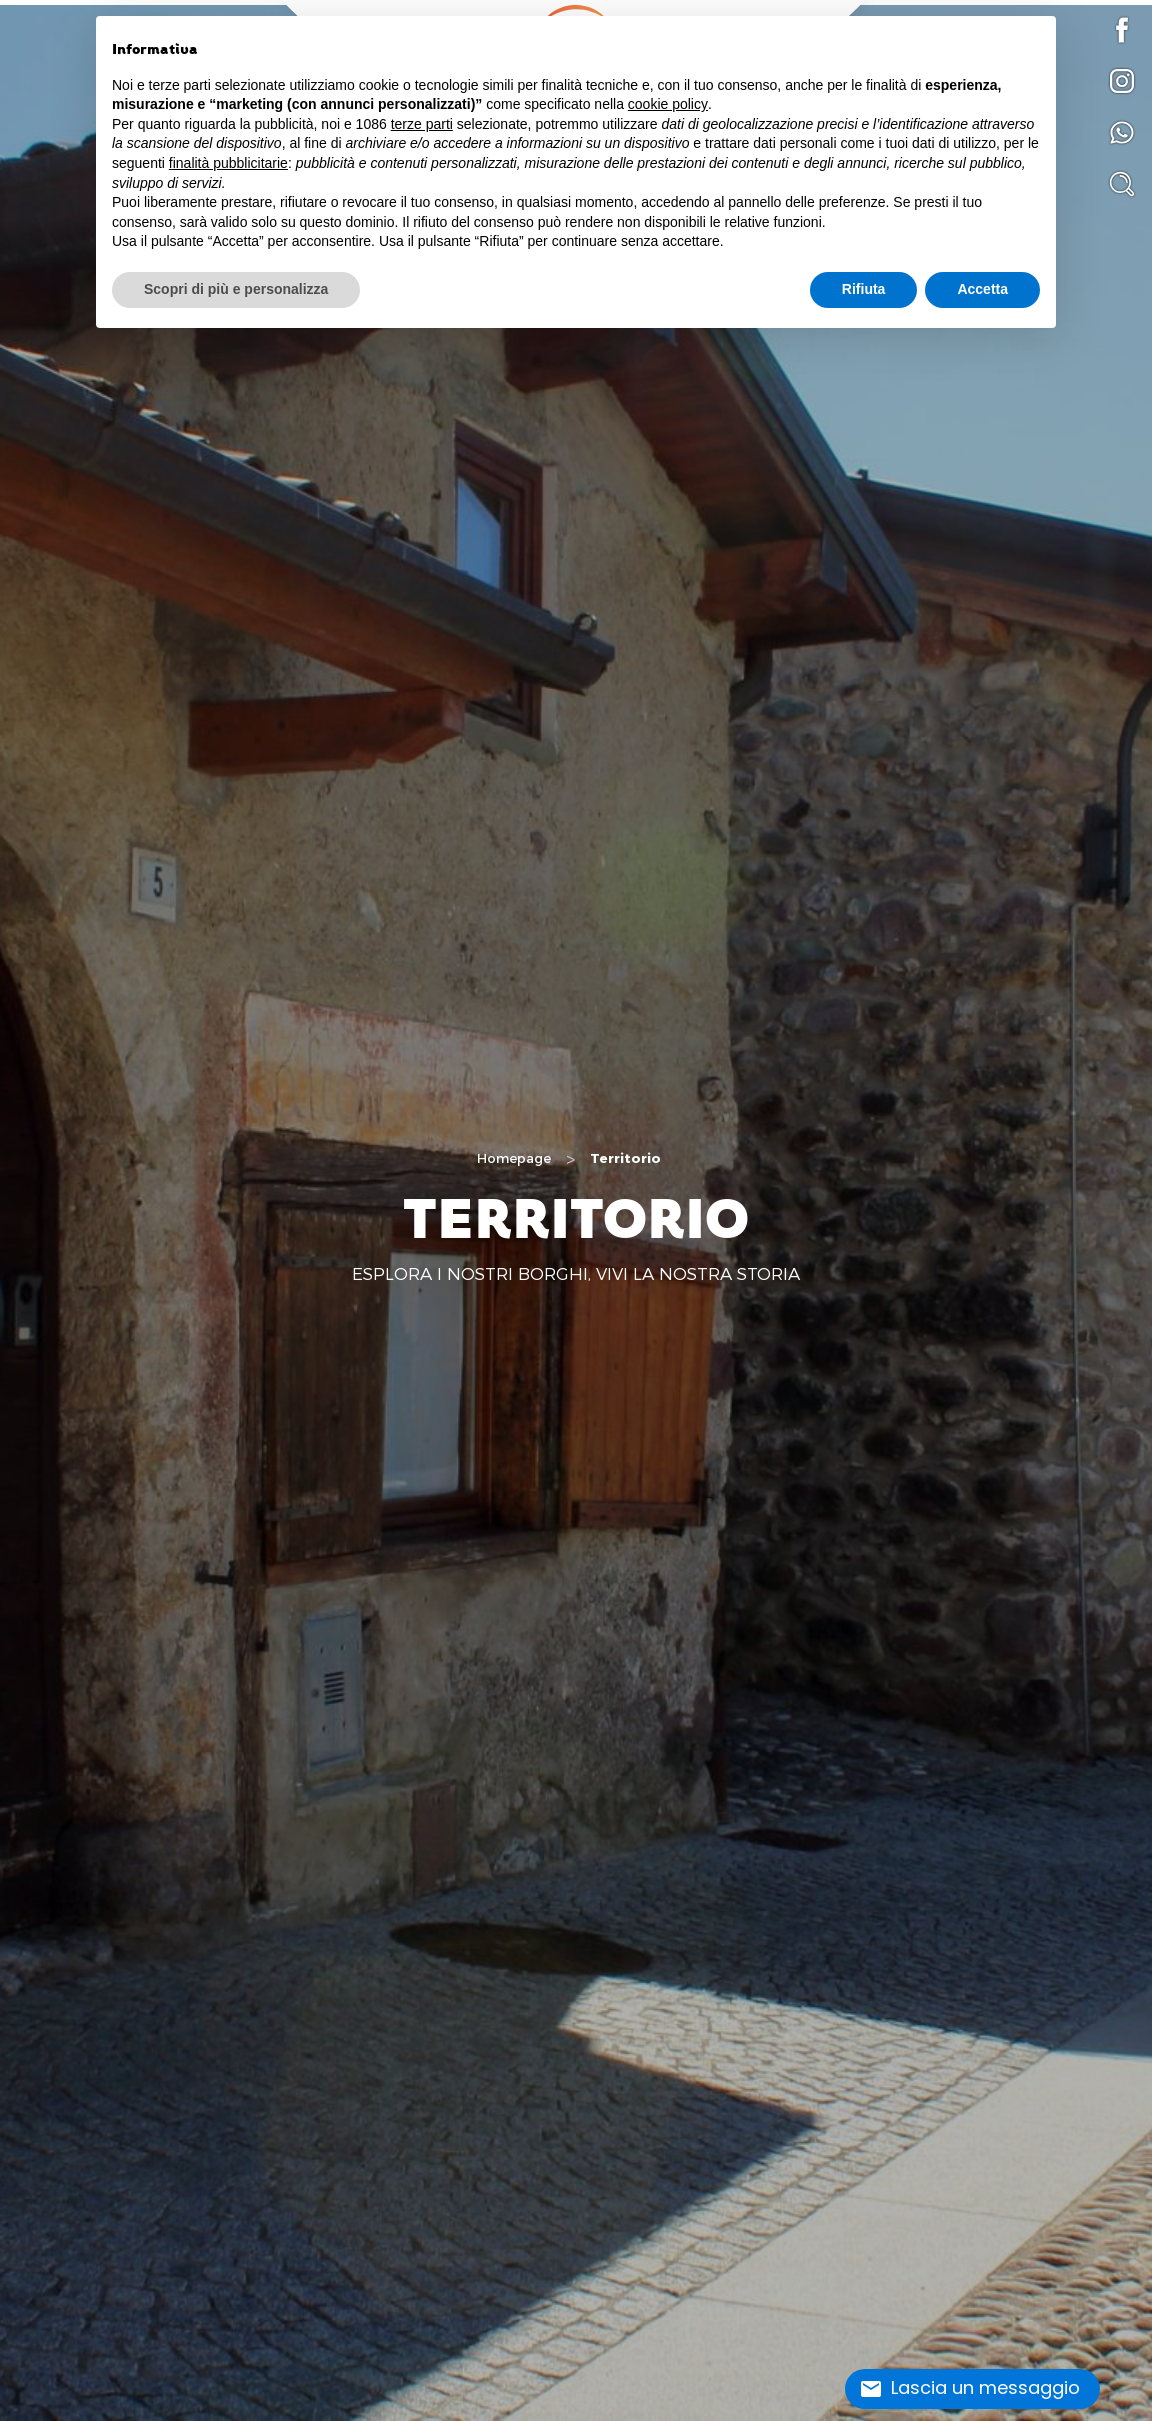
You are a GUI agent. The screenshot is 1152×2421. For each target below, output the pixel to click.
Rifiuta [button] (864, 289)
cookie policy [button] (668, 104)
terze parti (422, 124)
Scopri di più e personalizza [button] (236, 289)
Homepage (514, 1158)
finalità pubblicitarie (228, 163)
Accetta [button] (982, 289)
